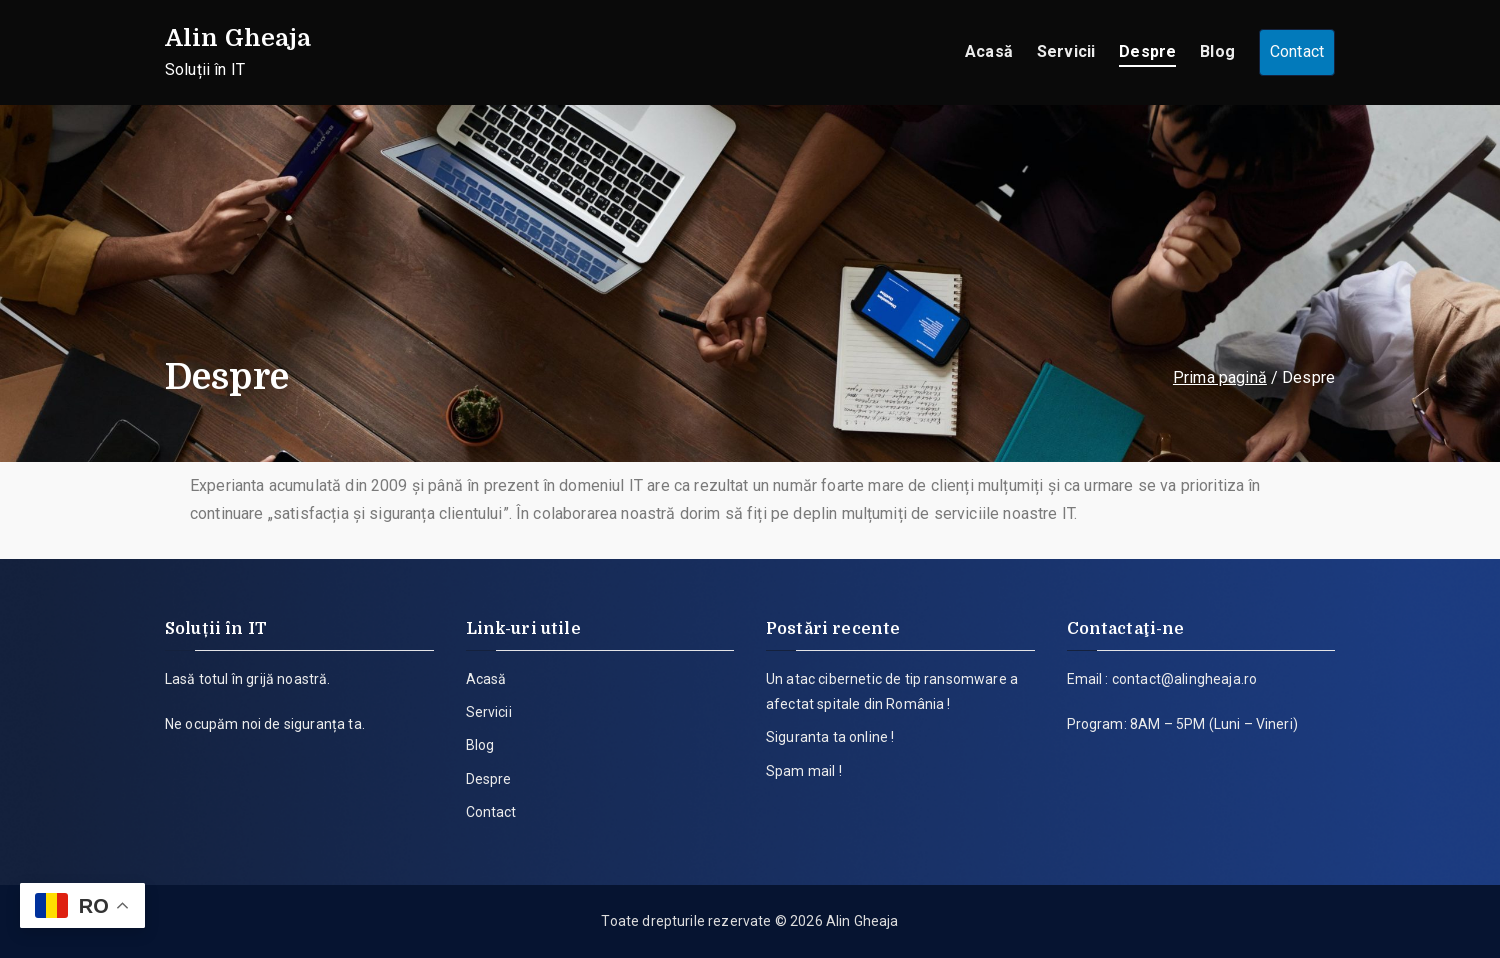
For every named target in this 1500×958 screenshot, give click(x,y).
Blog (1217, 51)
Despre (1147, 51)
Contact (1297, 51)
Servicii (1066, 51)
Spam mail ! (804, 771)
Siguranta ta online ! (830, 737)
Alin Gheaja (238, 38)
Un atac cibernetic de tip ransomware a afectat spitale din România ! (892, 691)
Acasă (989, 51)
